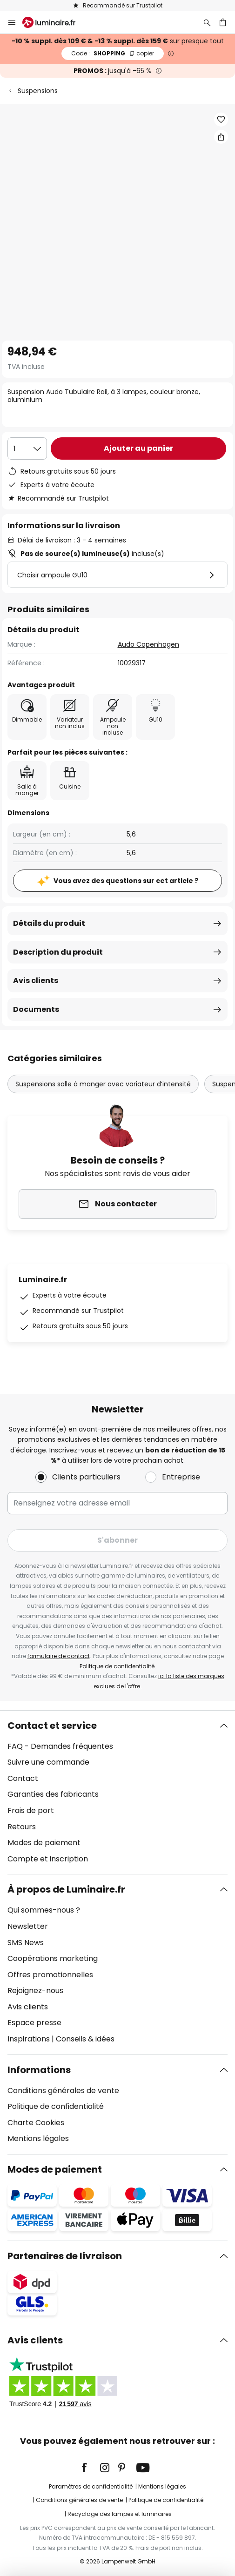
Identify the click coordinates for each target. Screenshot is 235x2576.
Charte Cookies (35, 2122)
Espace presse (34, 2022)
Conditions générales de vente (63, 2090)
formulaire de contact (58, 1656)
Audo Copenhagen (148, 644)
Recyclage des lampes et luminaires (119, 2514)
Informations (39, 2069)
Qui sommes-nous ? (43, 1910)
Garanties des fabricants (53, 1794)
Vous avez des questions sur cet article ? (126, 880)
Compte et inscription (47, 1858)
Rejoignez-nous (35, 1990)
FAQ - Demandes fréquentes (60, 1746)
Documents (36, 1009)
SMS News (25, 1942)
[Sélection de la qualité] (27, 448)
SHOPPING (112, 53)
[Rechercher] (207, 22)
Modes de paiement (44, 1842)
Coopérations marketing (52, 1958)
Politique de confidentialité (117, 1666)
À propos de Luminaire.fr (66, 1889)
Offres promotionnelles (50, 1974)
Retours (21, 1826)
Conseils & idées (85, 2039)
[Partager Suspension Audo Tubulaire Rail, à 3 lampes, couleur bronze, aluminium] (221, 137)
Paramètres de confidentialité (91, 2486)
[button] (221, 120)
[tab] (117, 1792)
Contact (22, 1778)
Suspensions (38, 90)
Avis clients (35, 980)
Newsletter (27, 1926)
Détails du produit (49, 923)
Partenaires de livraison (64, 2255)
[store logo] (54, 22)
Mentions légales (38, 2138)
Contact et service (52, 1725)
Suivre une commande (48, 1762)
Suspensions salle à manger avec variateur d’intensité (103, 1084)
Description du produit (58, 952)
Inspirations (28, 2039)
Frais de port (30, 1810)
